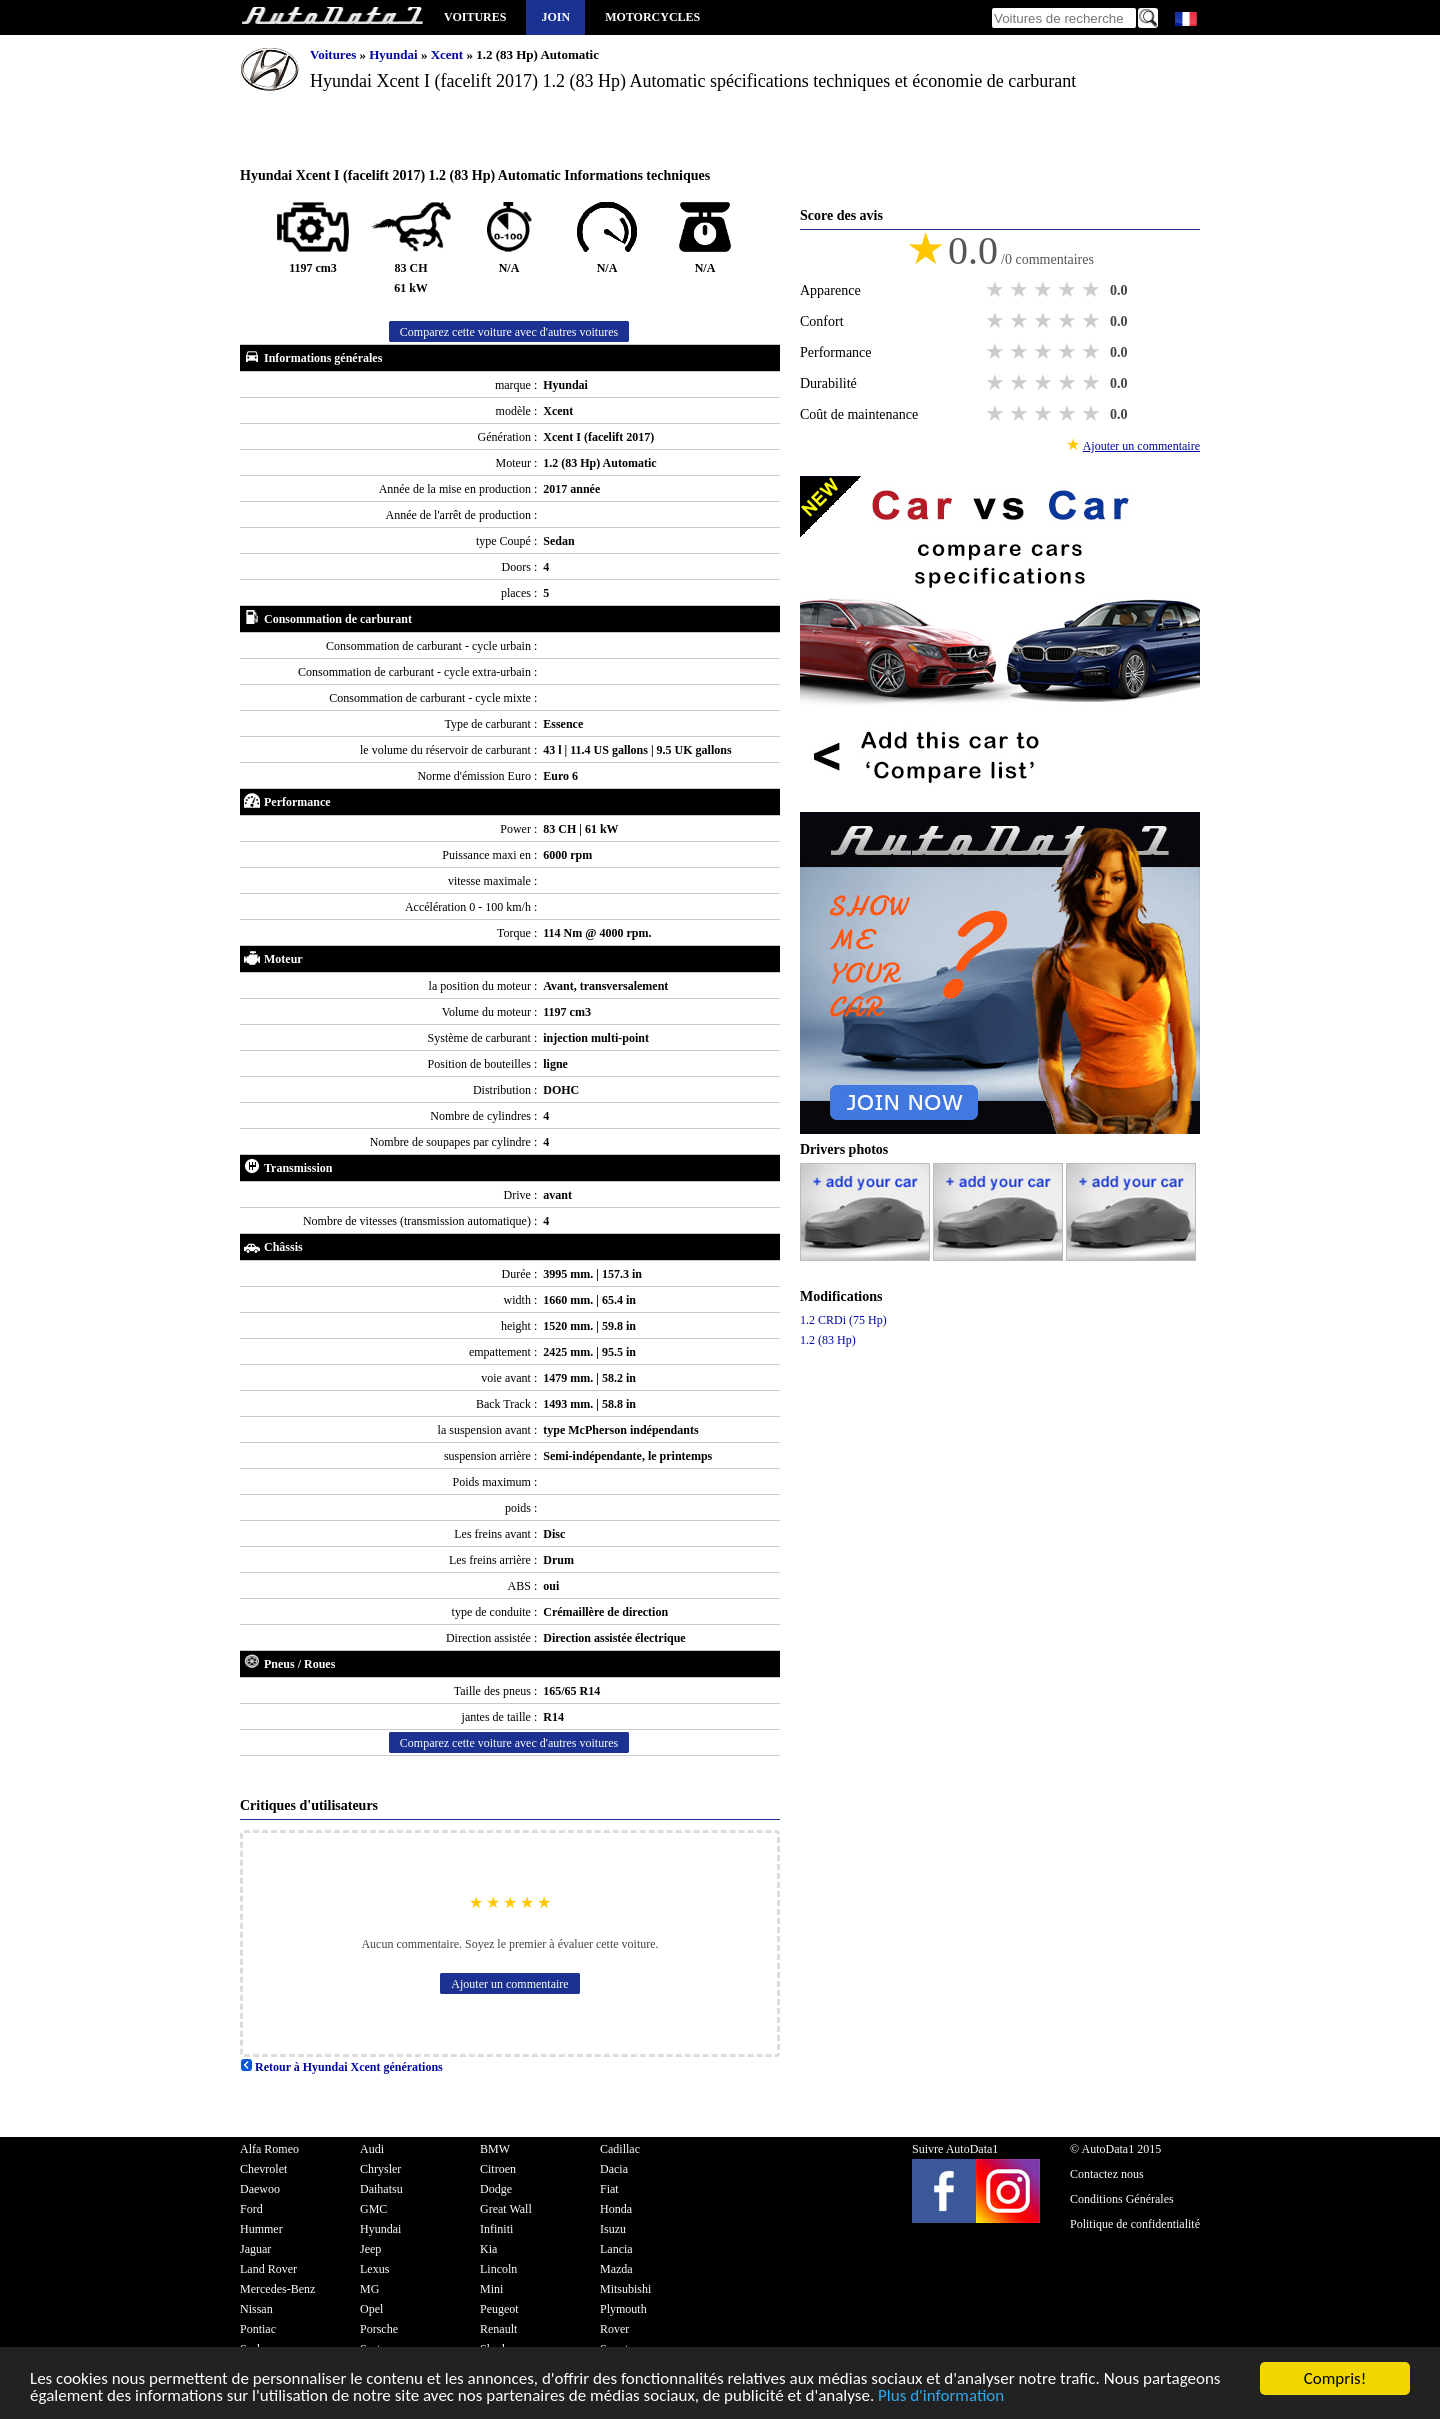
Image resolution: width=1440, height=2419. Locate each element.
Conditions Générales (1122, 2199)
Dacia (614, 2169)
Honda (616, 2209)
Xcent (449, 54)
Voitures (475, 17)
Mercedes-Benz (277, 2289)
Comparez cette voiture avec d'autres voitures (509, 332)
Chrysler (380, 2169)
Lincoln (498, 2269)
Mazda (616, 2269)
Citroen (498, 2169)
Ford (251, 2209)
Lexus (374, 2269)
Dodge (496, 2189)
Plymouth (623, 2309)
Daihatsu (381, 2189)
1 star (997, 290)
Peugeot (499, 2309)
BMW (495, 2149)
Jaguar (255, 2249)
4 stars (1069, 290)
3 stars (1045, 290)
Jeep (370, 2249)
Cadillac (620, 2149)
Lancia (616, 2249)
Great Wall (506, 2209)
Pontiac (258, 2329)
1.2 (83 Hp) (828, 1340)
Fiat (609, 2189)
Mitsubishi (625, 2289)
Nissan (256, 2309)
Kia (488, 2249)
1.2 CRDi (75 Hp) (843, 1320)
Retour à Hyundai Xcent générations (341, 2067)
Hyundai (395, 54)
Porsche (379, 2329)
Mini (491, 2289)
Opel (371, 2309)
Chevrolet (263, 2169)
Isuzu (613, 2229)
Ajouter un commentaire (509, 1984)
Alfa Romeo (269, 2149)
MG (369, 2289)
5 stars (1093, 290)
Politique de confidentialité (1135, 2224)
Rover (614, 2329)
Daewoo (260, 2189)
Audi (372, 2149)
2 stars (1021, 290)
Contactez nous (1107, 2174)
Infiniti (496, 2229)
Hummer (261, 2229)
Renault (498, 2329)
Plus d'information (941, 2396)
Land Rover (268, 2269)
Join (555, 17)
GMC (373, 2209)
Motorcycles (652, 17)
